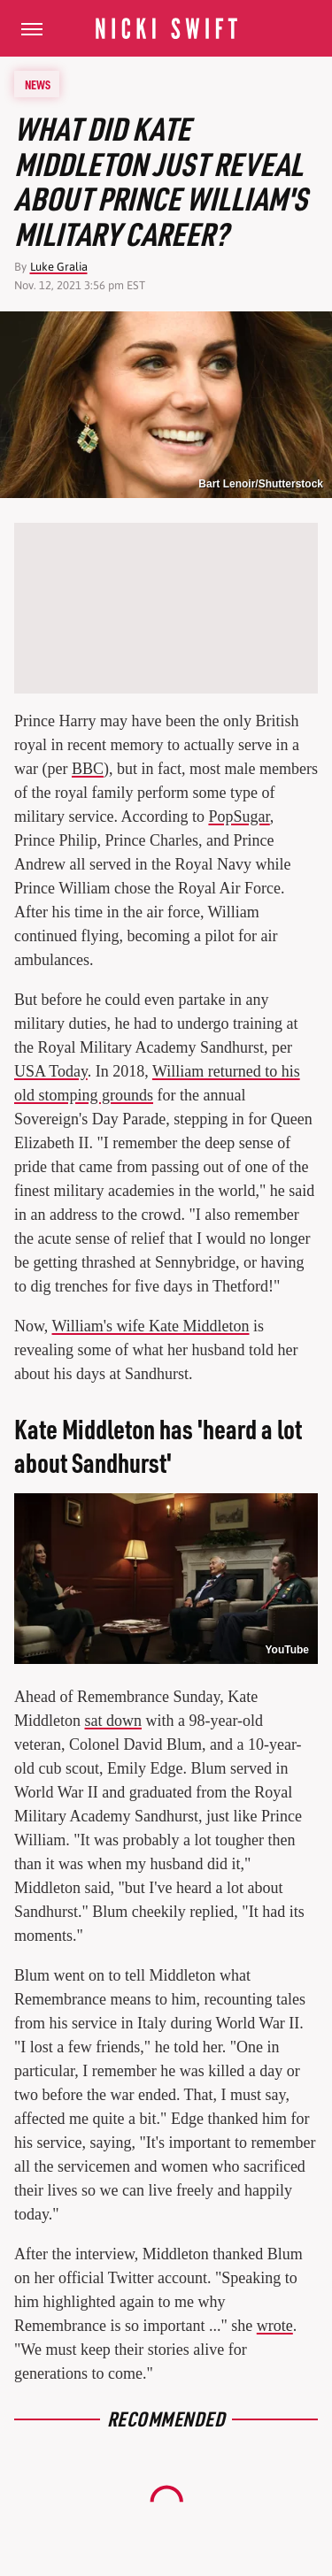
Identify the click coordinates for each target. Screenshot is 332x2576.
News (37, 84)
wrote (275, 2325)
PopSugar (238, 816)
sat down (114, 1720)
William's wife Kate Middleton (151, 1326)
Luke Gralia (59, 266)
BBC (88, 769)
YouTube (287, 1649)
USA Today (51, 1071)
